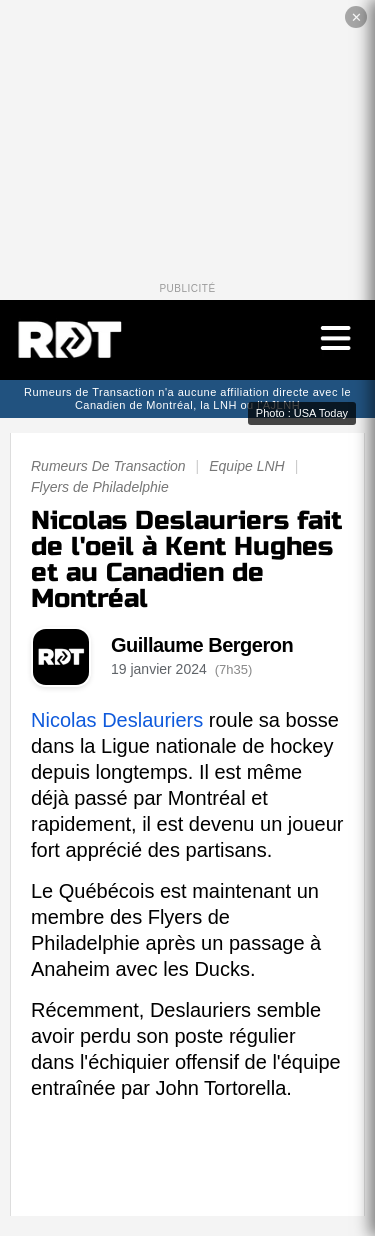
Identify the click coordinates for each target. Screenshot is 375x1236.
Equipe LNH (247, 466)
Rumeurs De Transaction (108, 466)
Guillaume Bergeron (202, 645)
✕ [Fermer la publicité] (356, 17)
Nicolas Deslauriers (117, 720)
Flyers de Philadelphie (100, 487)
